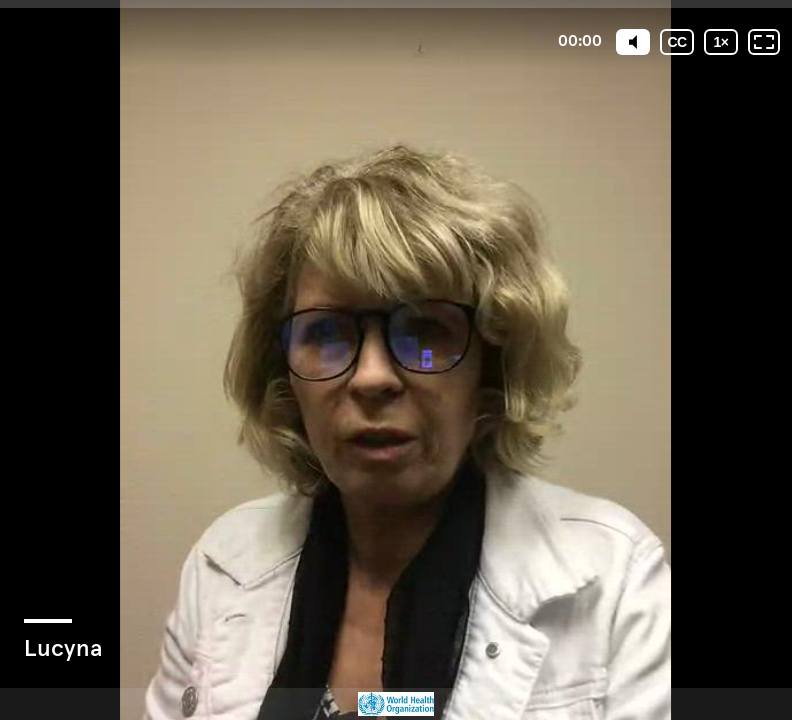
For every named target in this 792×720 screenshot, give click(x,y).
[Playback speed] (721, 42)
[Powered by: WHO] (396, 704)
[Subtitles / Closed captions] (677, 42)
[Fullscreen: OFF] (764, 42)
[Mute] (633, 42)
